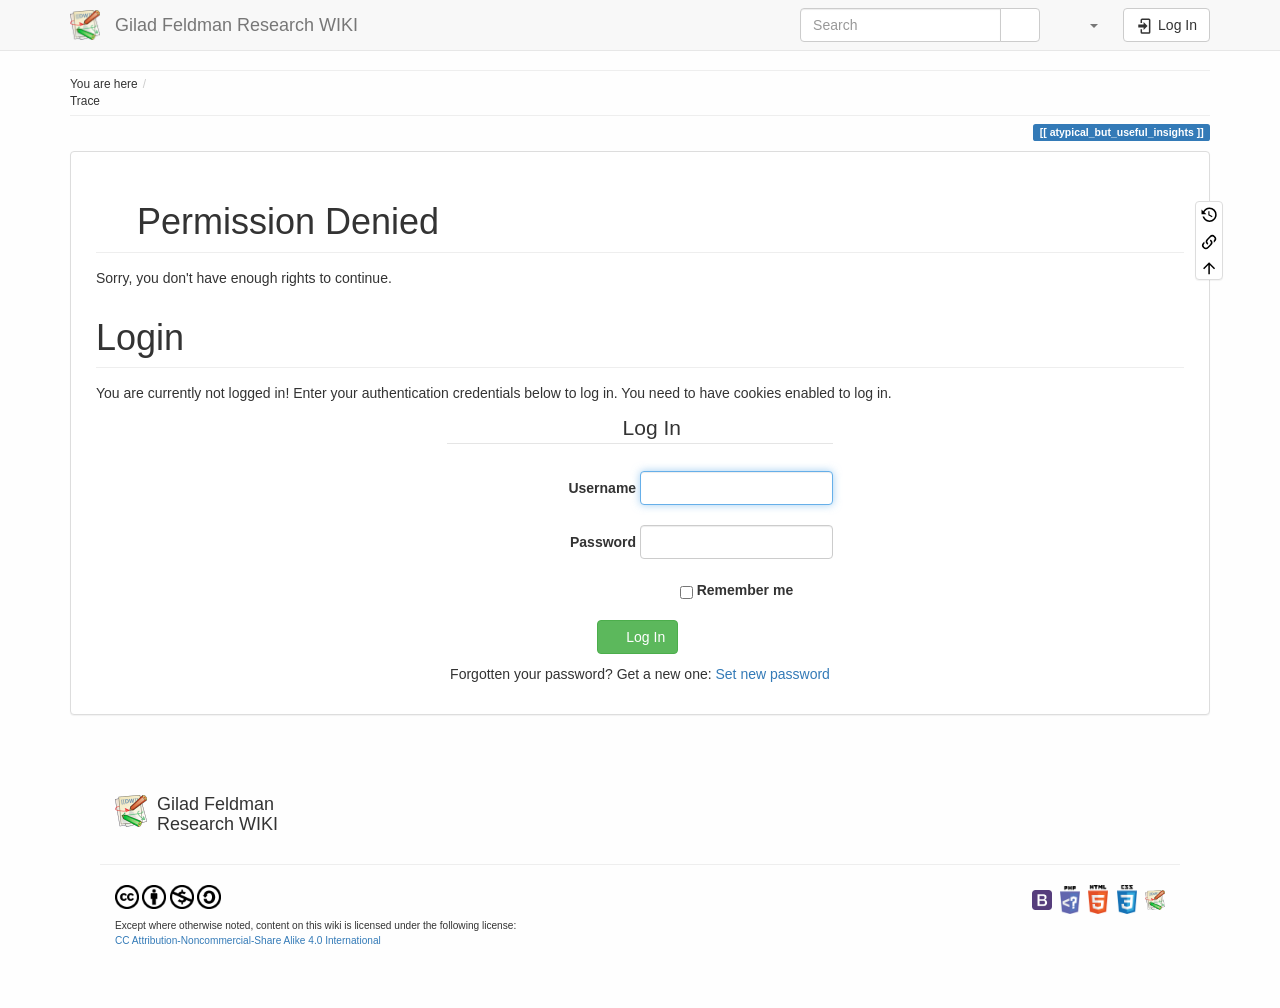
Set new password (772, 674)
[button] (1084, 25)
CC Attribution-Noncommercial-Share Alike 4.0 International (248, 940)
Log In (645, 637)
